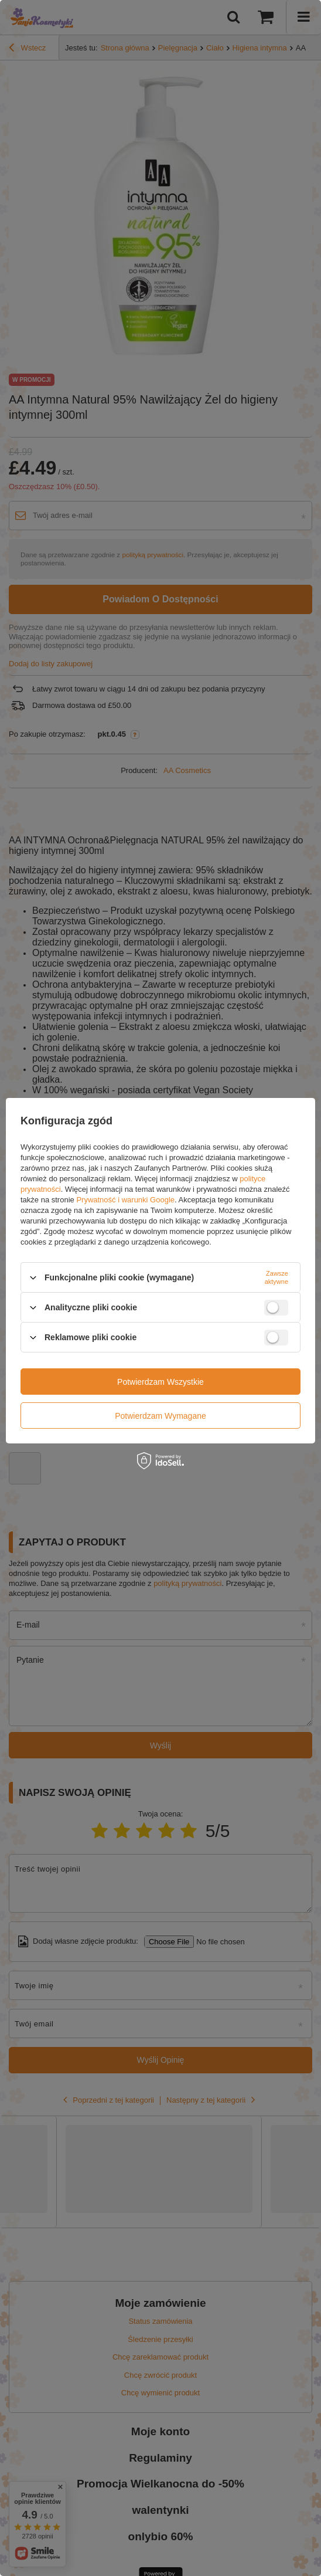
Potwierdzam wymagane (160, 1415)
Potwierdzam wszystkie (160, 1381)
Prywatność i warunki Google (125, 1199)
